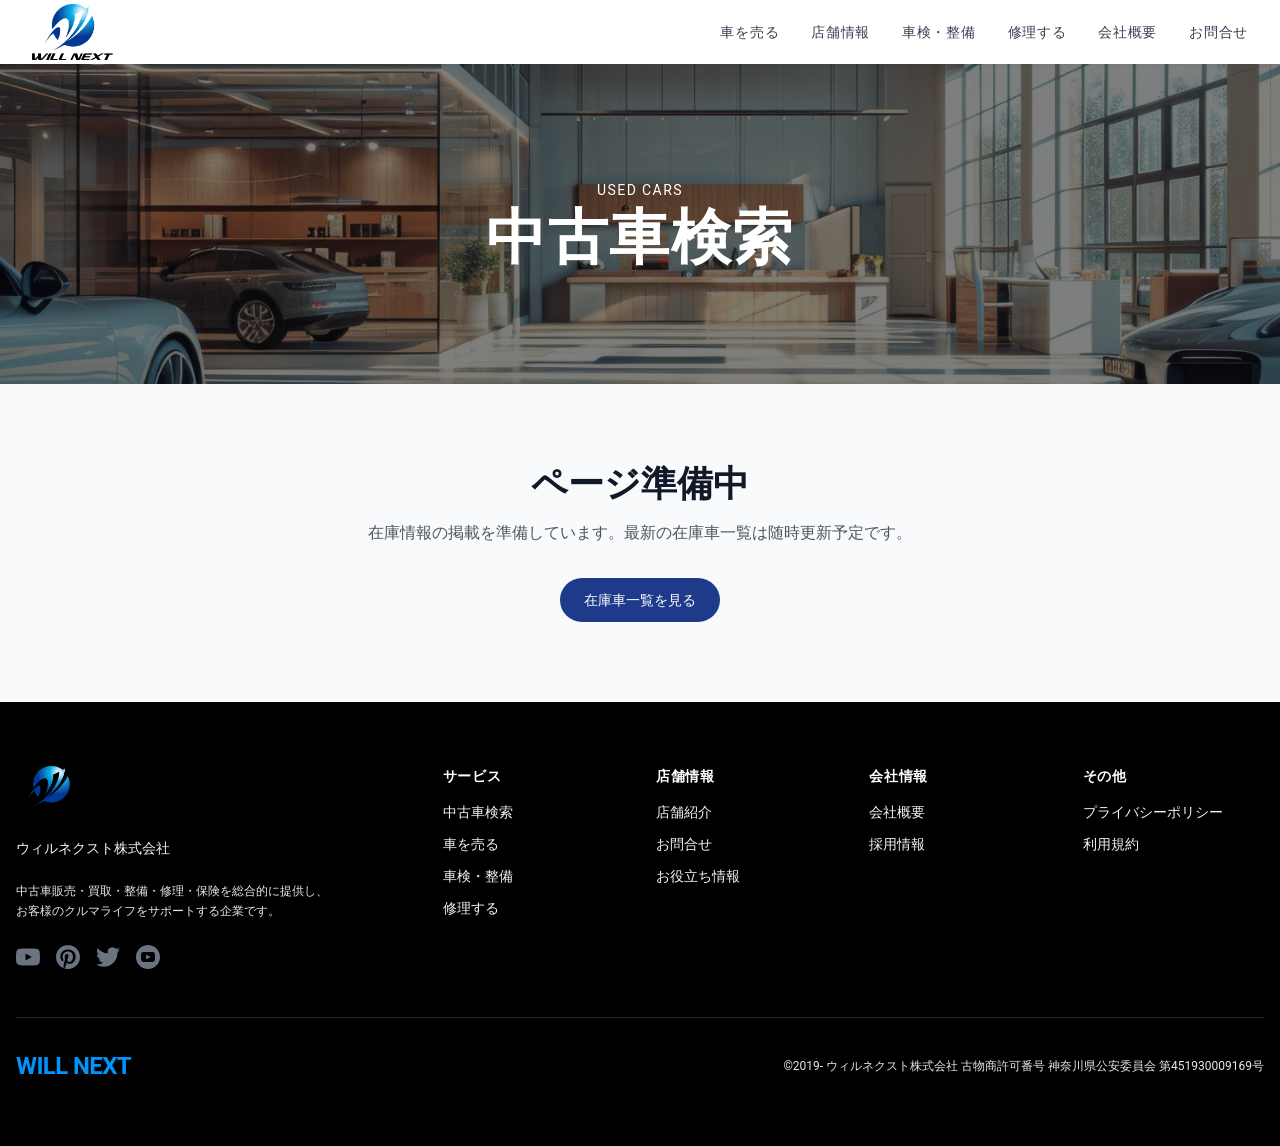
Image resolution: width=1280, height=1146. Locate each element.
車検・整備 (939, 32)
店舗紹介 (684, 812)
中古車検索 (478, 812)
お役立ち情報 (698, 876)
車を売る (749, 32)
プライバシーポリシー (1153, 812)
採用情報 (897, 844)
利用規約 (1111, 844)
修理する (1037, 32)
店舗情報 (840, 32)
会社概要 (1127, 32)
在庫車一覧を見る (640, 600)
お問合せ (1218, 32)
